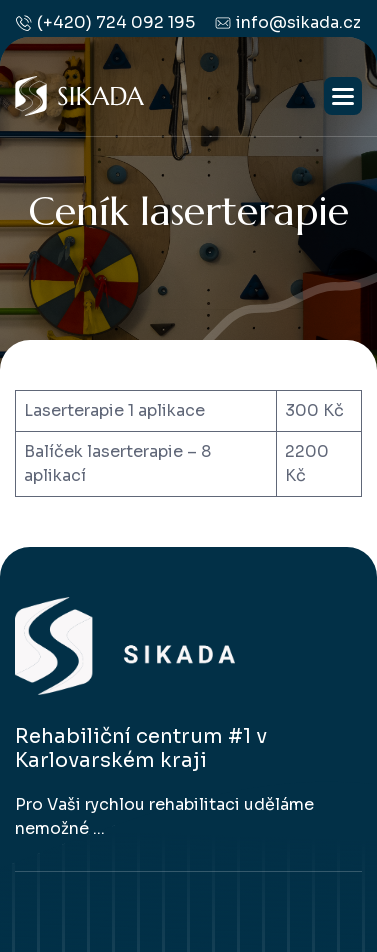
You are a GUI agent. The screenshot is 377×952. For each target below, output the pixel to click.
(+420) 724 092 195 (105, 23)
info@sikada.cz (288, 23)
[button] (343, 96)
